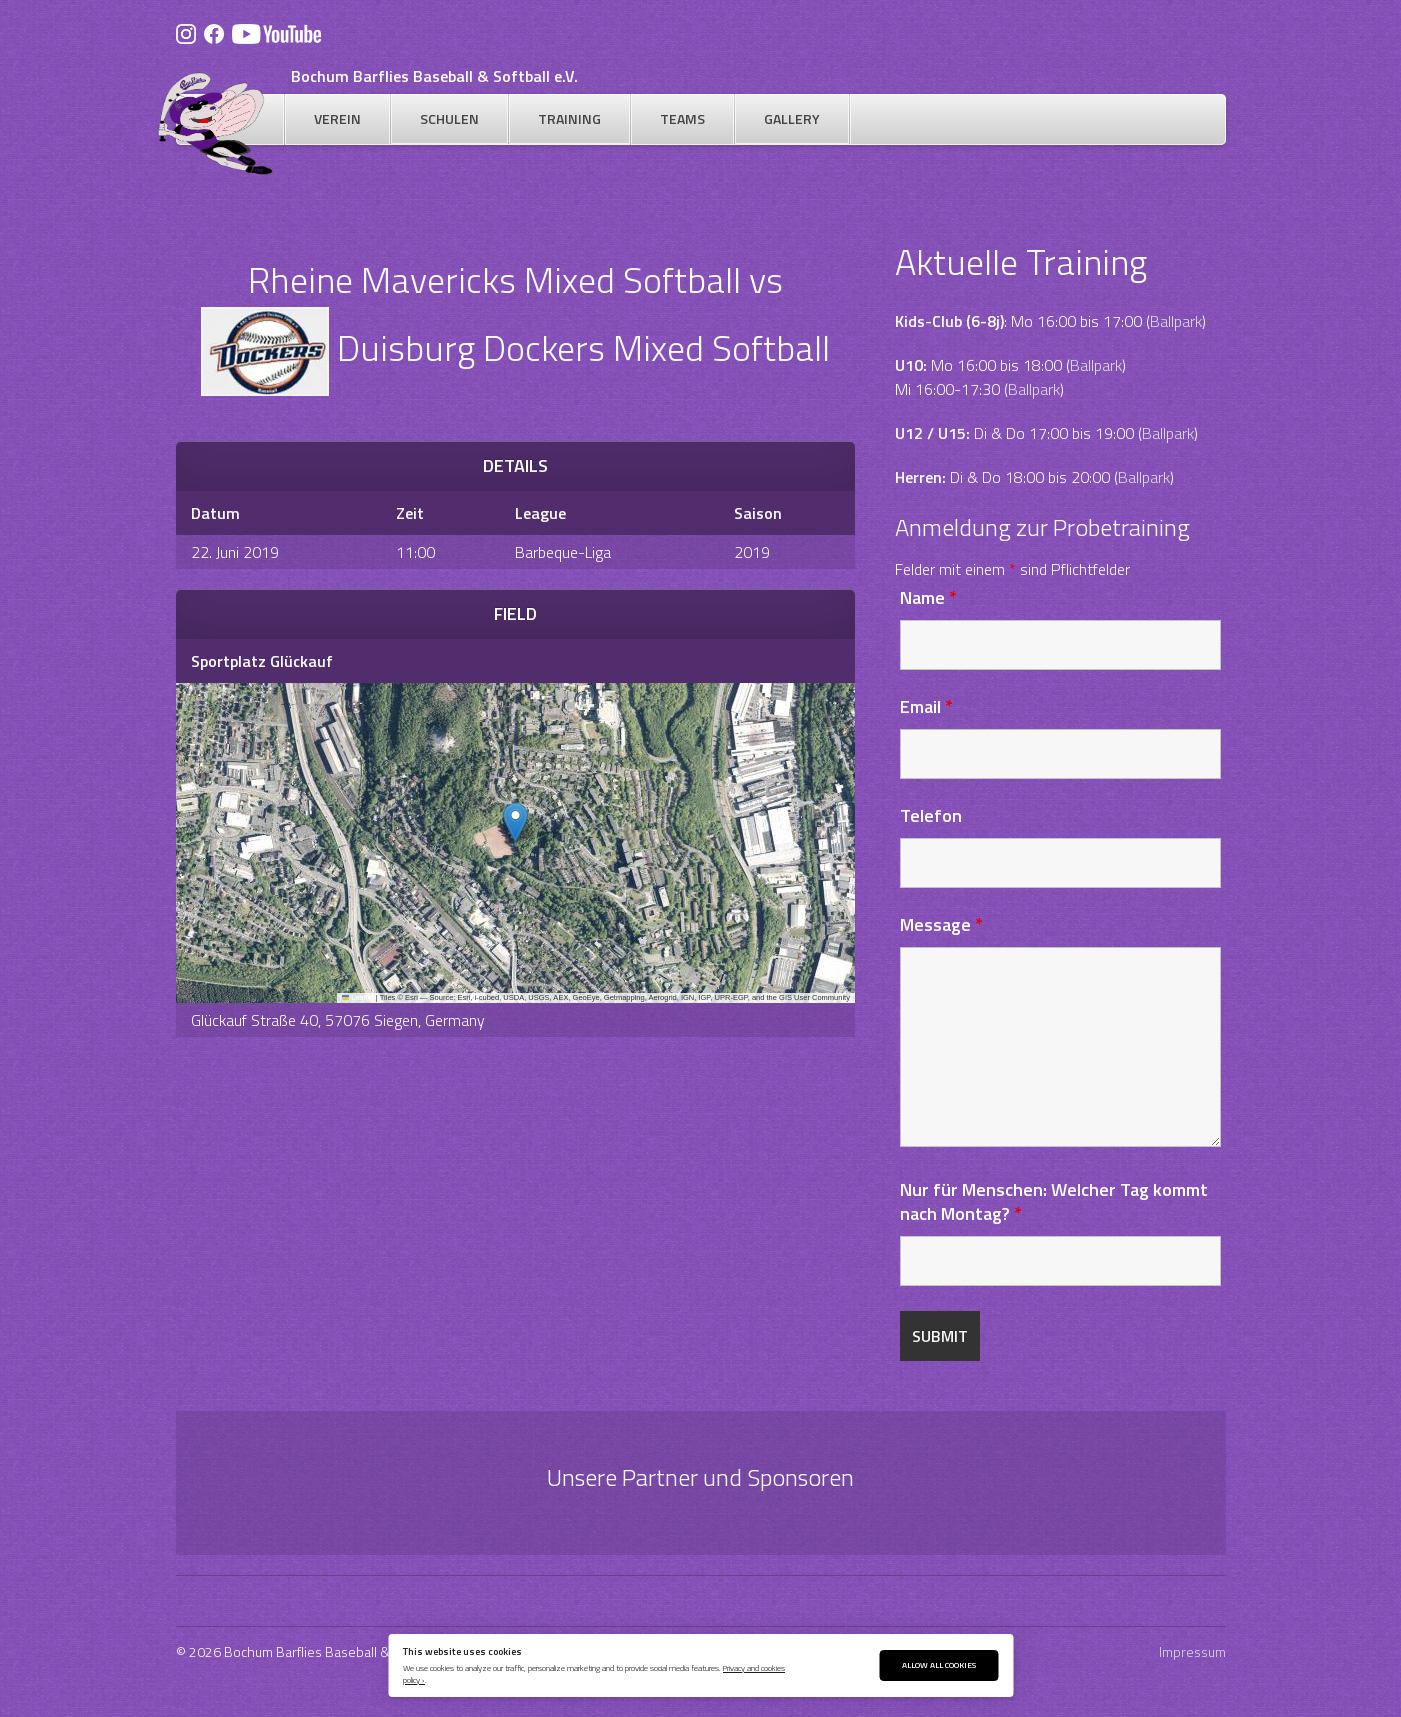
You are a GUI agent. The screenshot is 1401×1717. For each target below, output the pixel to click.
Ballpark (1176, 321)
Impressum (1192, 1651)
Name (928, 597)
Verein (337, 118)
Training (569, 118)
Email (926, 706)
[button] (515, 822)
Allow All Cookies (939, 1664)
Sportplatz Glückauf (262, 661)
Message (941, 924)
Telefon (931, 815)
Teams (682, 118)
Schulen (449, 118)
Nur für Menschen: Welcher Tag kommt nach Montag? (1054, 1201)
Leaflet (358, 997)
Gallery (792, 118)
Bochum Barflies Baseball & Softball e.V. (434, 76)
